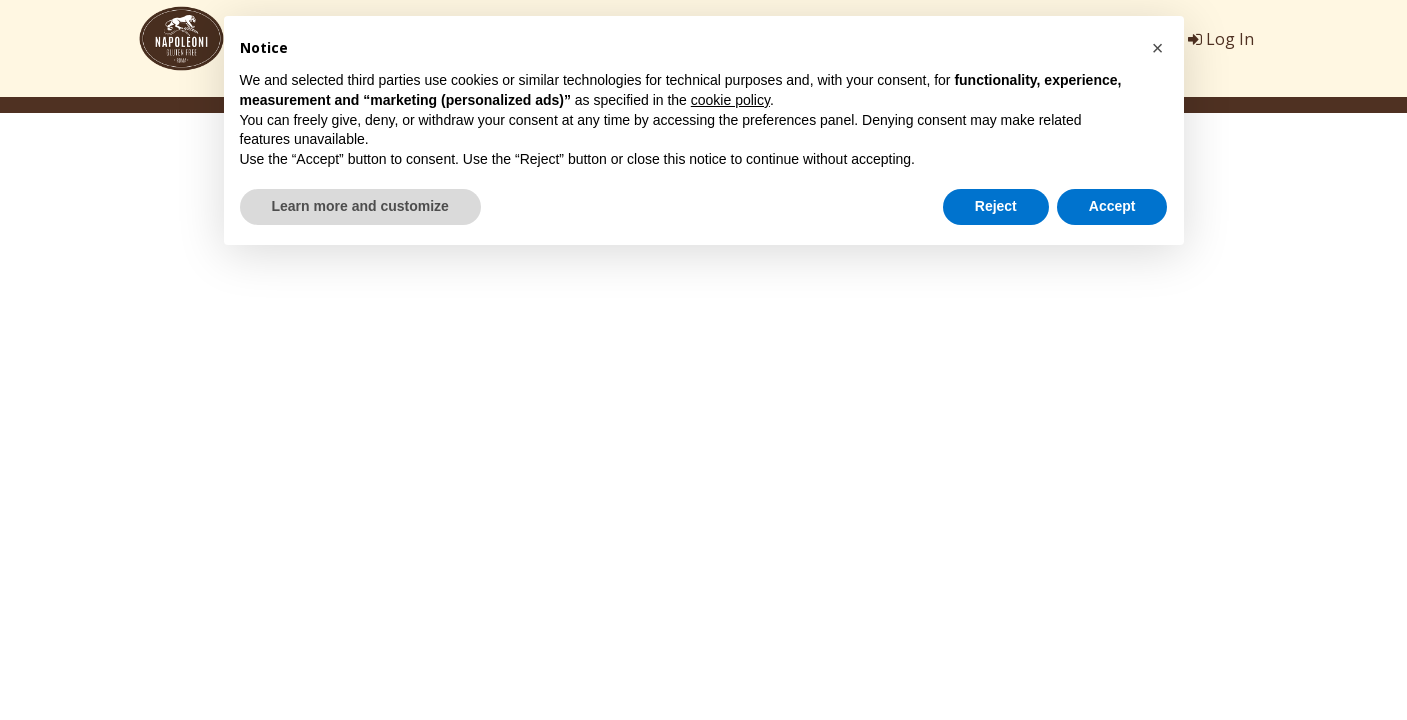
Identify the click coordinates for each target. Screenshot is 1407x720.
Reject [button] (996, 206)
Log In (1221, 39)
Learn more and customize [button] (360, 206)
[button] (1158, 48)
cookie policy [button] (730, 100)
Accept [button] (1112, 206)
